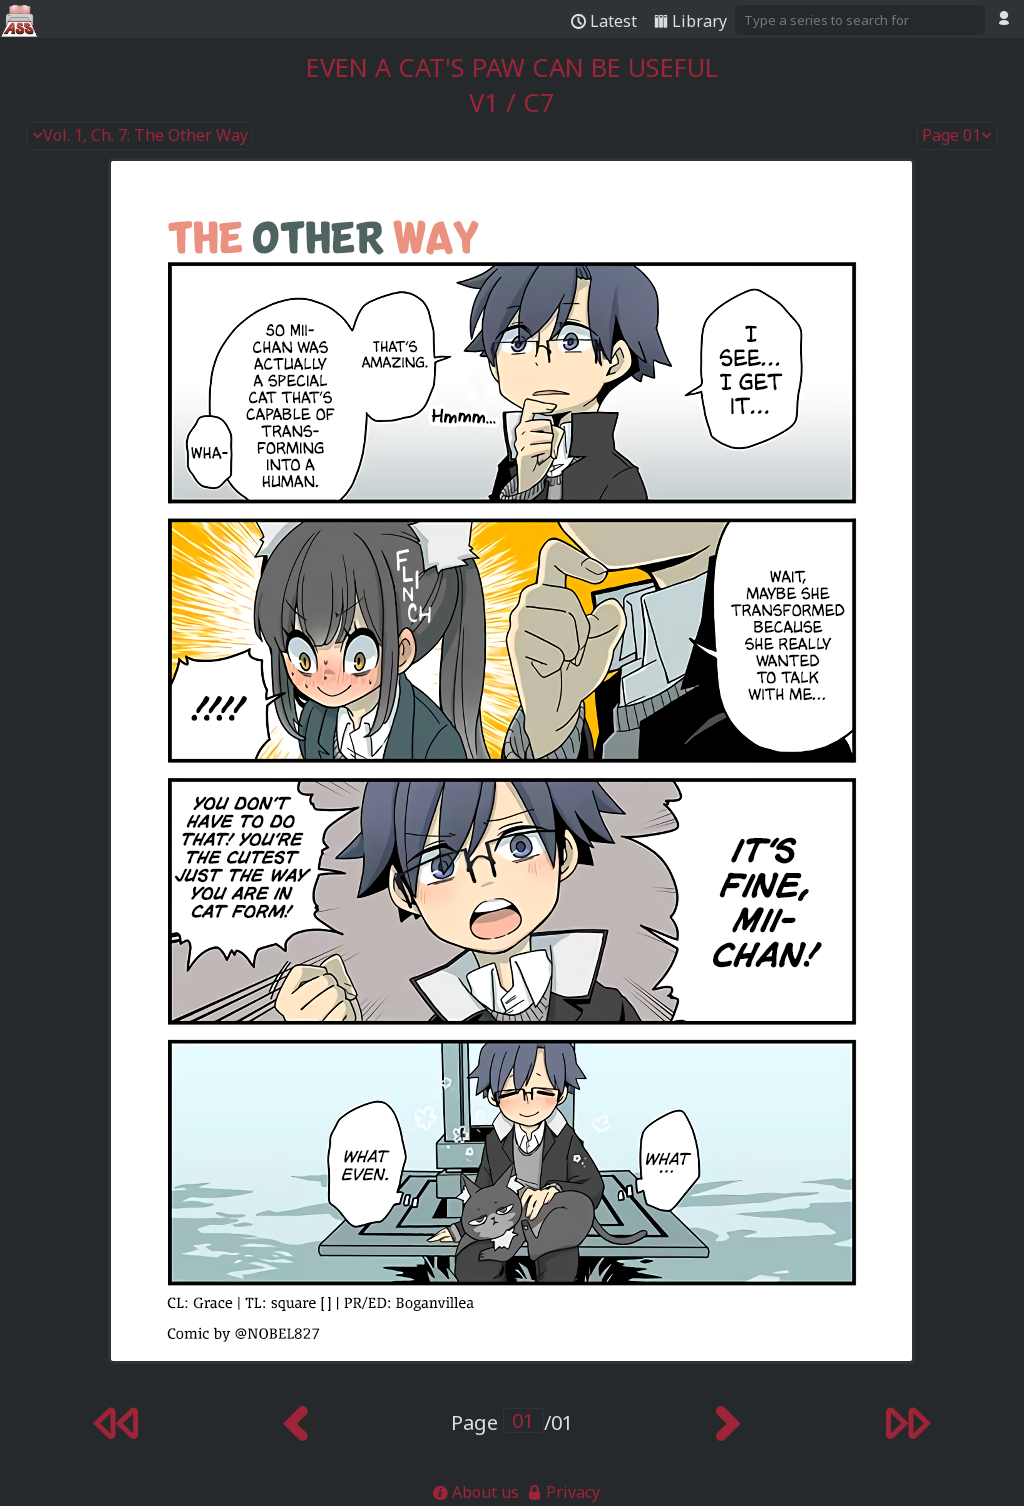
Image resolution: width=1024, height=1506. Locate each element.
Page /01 (512, 1422)
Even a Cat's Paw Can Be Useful (512, 67)
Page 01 (958, 136)
